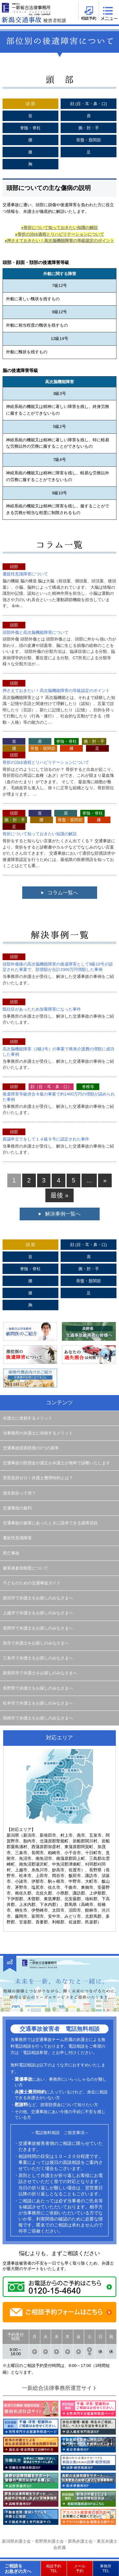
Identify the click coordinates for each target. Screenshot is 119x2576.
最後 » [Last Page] (59, 1195)
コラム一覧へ (63, 892)
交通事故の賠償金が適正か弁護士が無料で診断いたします (56, 1463)
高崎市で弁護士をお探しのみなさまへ (38, 1718)
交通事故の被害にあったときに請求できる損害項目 (50, 1523)
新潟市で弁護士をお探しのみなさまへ (38, 1598)
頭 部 (30, 103)
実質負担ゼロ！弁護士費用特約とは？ (38, 1478)
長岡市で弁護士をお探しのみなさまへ (38, 1628)
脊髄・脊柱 (30, 127)
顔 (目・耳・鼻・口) (88, 103)
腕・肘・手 (88, 127)
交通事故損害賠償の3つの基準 (31, 1448)
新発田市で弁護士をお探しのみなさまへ (40, 1673)
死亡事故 (11, 1553)
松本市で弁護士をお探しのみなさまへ (38, 1703)
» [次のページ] (105, 1180)
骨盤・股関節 (88, 140)
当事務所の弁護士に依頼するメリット (38, 1433)
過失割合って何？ (19, 1493)
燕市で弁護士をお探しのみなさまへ (36, 1643)
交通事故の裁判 (17, 1508)
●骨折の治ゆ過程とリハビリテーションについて (59, 234)
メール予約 (79, 2568)
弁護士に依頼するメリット (27, 1418)
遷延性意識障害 (17, 1538)
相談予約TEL (53, 2568)
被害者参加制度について (25, 1568)
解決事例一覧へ (63, 1214)
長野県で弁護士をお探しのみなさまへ (38, 1688)
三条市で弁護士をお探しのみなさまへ (38, 1658)
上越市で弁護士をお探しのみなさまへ (38, 1613)
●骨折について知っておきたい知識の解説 (59, 227)
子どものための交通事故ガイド (32, 1583)
